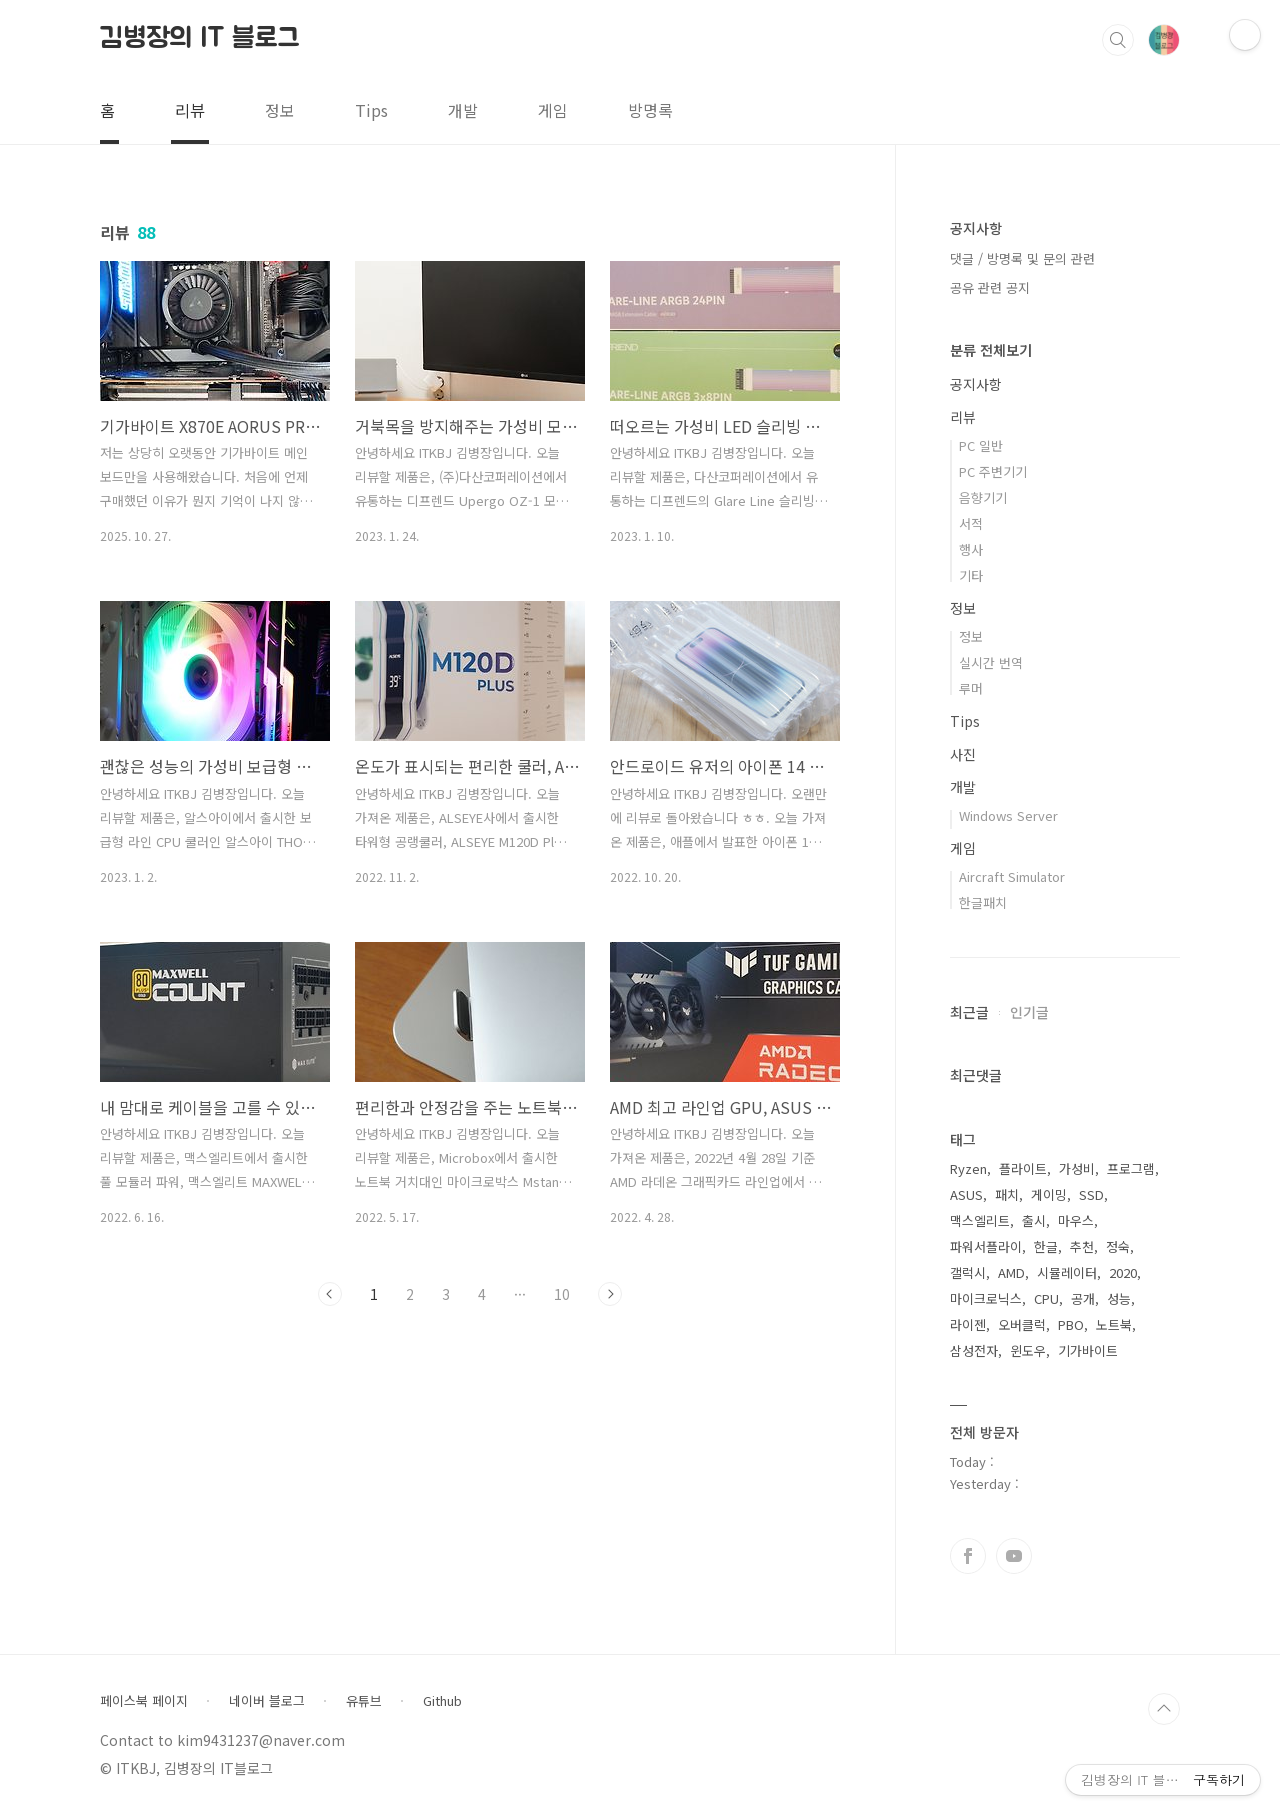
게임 (553, 110)
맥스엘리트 (980, 1220)
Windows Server (1008, 815)
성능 (1119, 1298)
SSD (1091, 1194)
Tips (371, 110)
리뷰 (190, 110)
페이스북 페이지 (144, 1701)
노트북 (1114, 1324)
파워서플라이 (986, 1246)
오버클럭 (1022, 1324)
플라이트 (1023, 1168)
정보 (280, 110)
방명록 (650, 110)
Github (442, 1701)
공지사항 (976, 384)
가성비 (1077, 1168)
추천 (1082, 1246)
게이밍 (1049, 1194)
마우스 (1076, 1220)
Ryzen (968, 1168)
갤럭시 (968, 1272)
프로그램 (1131, 1168)
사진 (963, 754)
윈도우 (1028, 1350)
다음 (610, 1294)
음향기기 (983, 497)
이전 (330, 1294)
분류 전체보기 (991, 350)
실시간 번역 (991, 662)
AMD (1011, 1272)
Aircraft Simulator (1012, 876)
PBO (1071, 1324)
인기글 (1029, 1012)
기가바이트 (1088, 1350)
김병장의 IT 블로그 (200, 39)
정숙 (1118, 1246)
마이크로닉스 (986, 1298)
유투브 (1014, 1556)
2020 (1123, 1272)
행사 (971, 549)
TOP (1164, 1709)
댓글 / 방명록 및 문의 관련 (1022, 258)
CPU (1046, 1298)
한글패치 (983, 902)
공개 (1083, 1298)
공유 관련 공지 (990, 287)
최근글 (969, 1012)
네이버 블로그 (267, 1701)
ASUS (966, 1194)
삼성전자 (974, 1350)
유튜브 (364, 1701)
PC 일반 (981, 445)
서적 (971, 523)
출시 (1034, 1220)
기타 (971, 575)
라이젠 (968, 1324)
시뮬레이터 (1067, 1272)
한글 (1046, 1246)
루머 (971, 688)
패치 (1007, 1194)
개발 (463, 110)
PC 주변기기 (993, 471)
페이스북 (968, 1556)
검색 (1118, 40)
